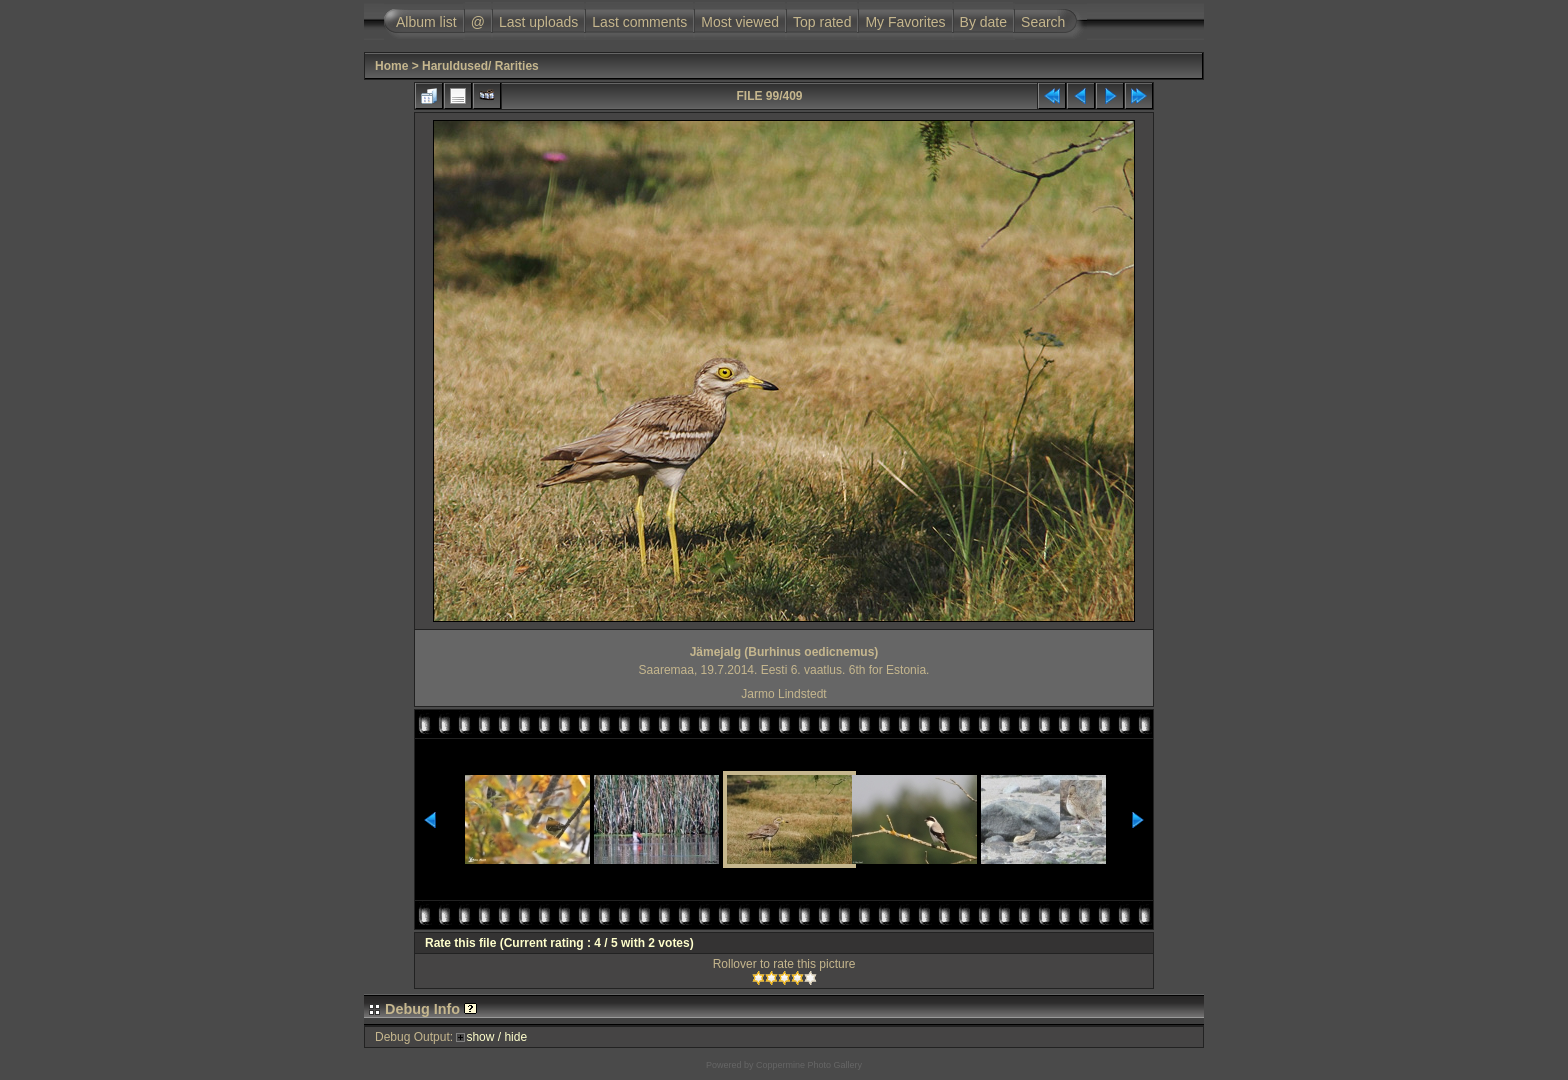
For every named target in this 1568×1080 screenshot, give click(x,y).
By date (983, 22)
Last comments (639, 22)
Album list (426, 22)
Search (1043, 22)
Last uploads (538, 22)
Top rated (822, 22)
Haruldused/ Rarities (480, 66)
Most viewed (740, 22)
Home (391, 66)
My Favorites (905, 22)
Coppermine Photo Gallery (809, 1065)
